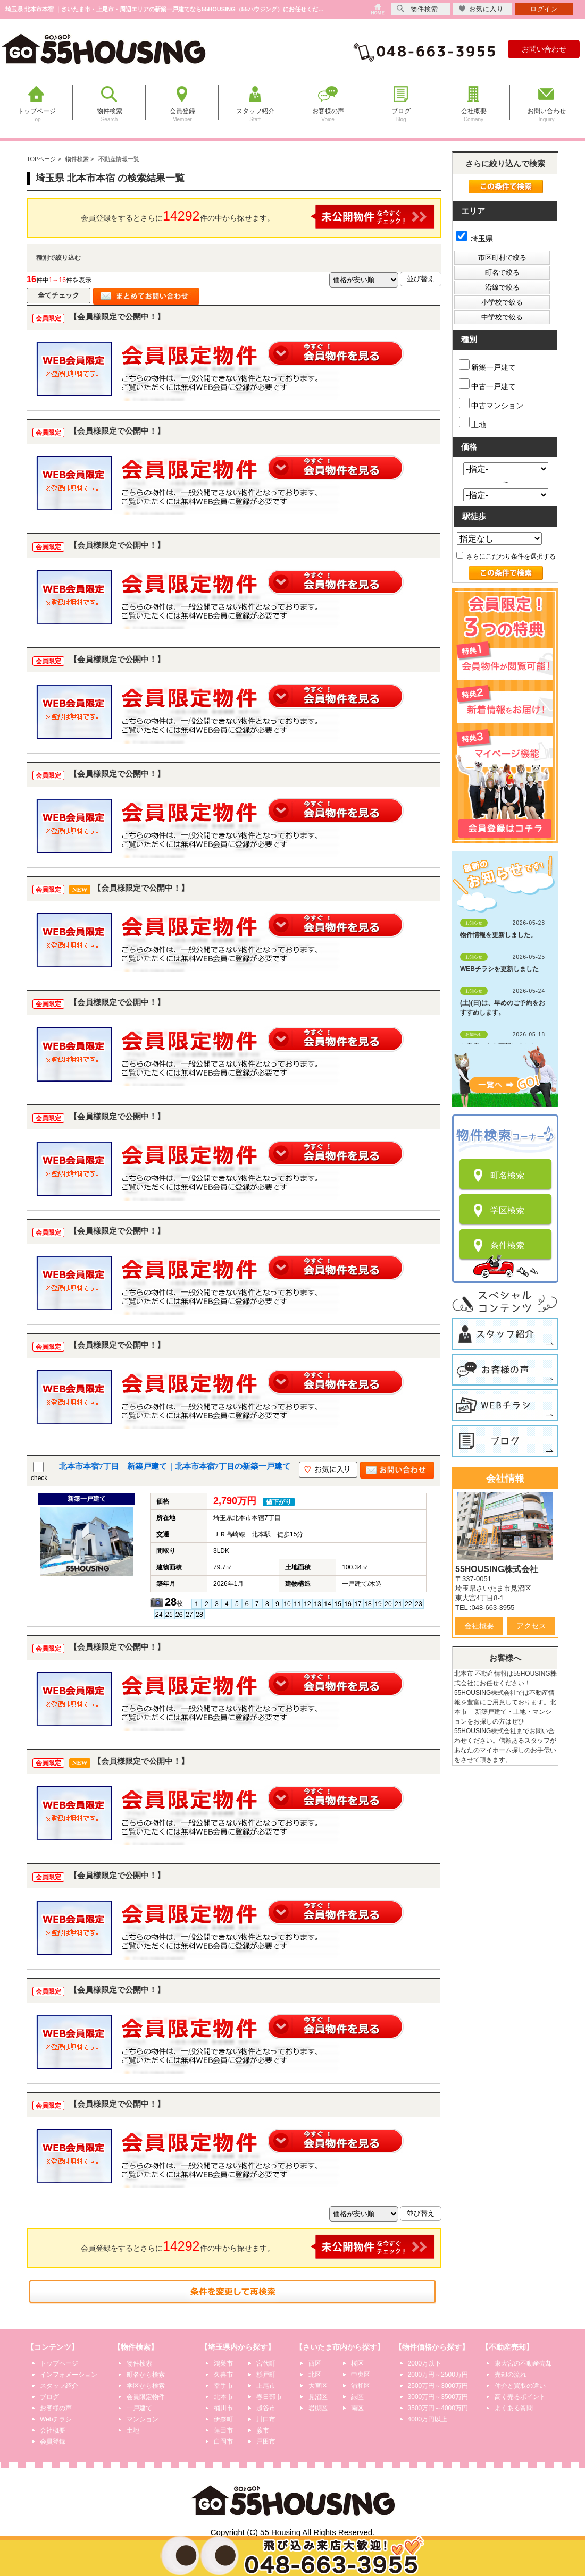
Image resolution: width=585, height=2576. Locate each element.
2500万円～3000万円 (438, 2385)
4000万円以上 (428, 2419)
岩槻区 (318, 2408)
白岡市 (223, 2441)
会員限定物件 (146, 2397)
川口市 (265, 2419)
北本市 (223, 2397)
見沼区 (318, 2397)
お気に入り (481, 9)
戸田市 (265, 2441)
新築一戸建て (487, 365)
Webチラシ (56, 2419)
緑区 (357, 2397)
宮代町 (265, 2363)
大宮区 (318, 2385)
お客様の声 (56, 2408)
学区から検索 (146, 2385)
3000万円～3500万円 (438, 2397)
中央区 (360, 2374)
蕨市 (262, 2430)
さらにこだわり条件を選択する (506, 556)
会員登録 (52, 2441)
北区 (314, 2374)
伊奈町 (223, 2419)
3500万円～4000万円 (438, 2408)
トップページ (59, 2363)
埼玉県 (474, 238)
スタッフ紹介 (59, 2385)
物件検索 (139, 2363)
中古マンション (491, 404)
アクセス (531, 1625)
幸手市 (223, 2385)
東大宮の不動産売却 (523, 2363)
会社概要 (479, 1625)
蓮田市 (223, 2430)
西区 (314, 2363)
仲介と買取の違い (520, 2385)
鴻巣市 (223, 2363)
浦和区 (360, 2385)
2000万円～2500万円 (438, 2374)
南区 (357, 2408)
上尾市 (265, 2385)
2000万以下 (424, 2363)
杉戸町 (265, 2374)
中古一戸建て (487, 384)
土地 (472, 423)
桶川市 (223, 2408)
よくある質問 (514, 2408)
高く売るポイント (520, 2397)
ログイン (544, 9)
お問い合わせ (544, 49)
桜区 (357, 2363)
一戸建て (139, 2408)
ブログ (49, 2397)
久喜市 (223, 2374)
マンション (142, 2419)
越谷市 (265, 2408)
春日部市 (269, 2397)
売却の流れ (510, 2374)
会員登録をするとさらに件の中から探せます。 (258, 216)
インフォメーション (68, 2374)
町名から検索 (146, 2374)
